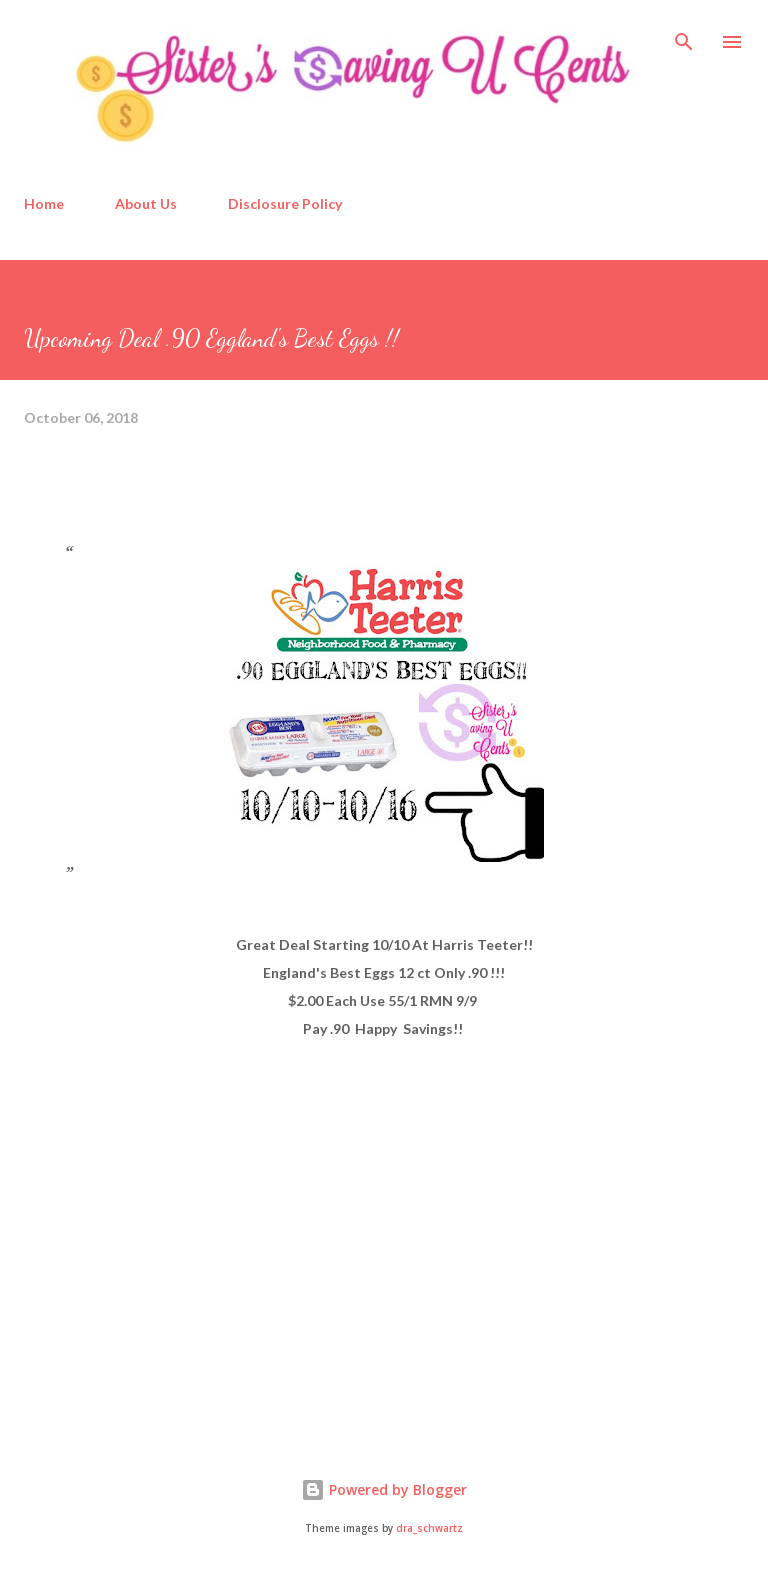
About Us (146, 203)
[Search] (684, 36)
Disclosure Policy (285, 203)
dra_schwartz (429, 1528)
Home (44, 203)
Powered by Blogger (384, 1489)
